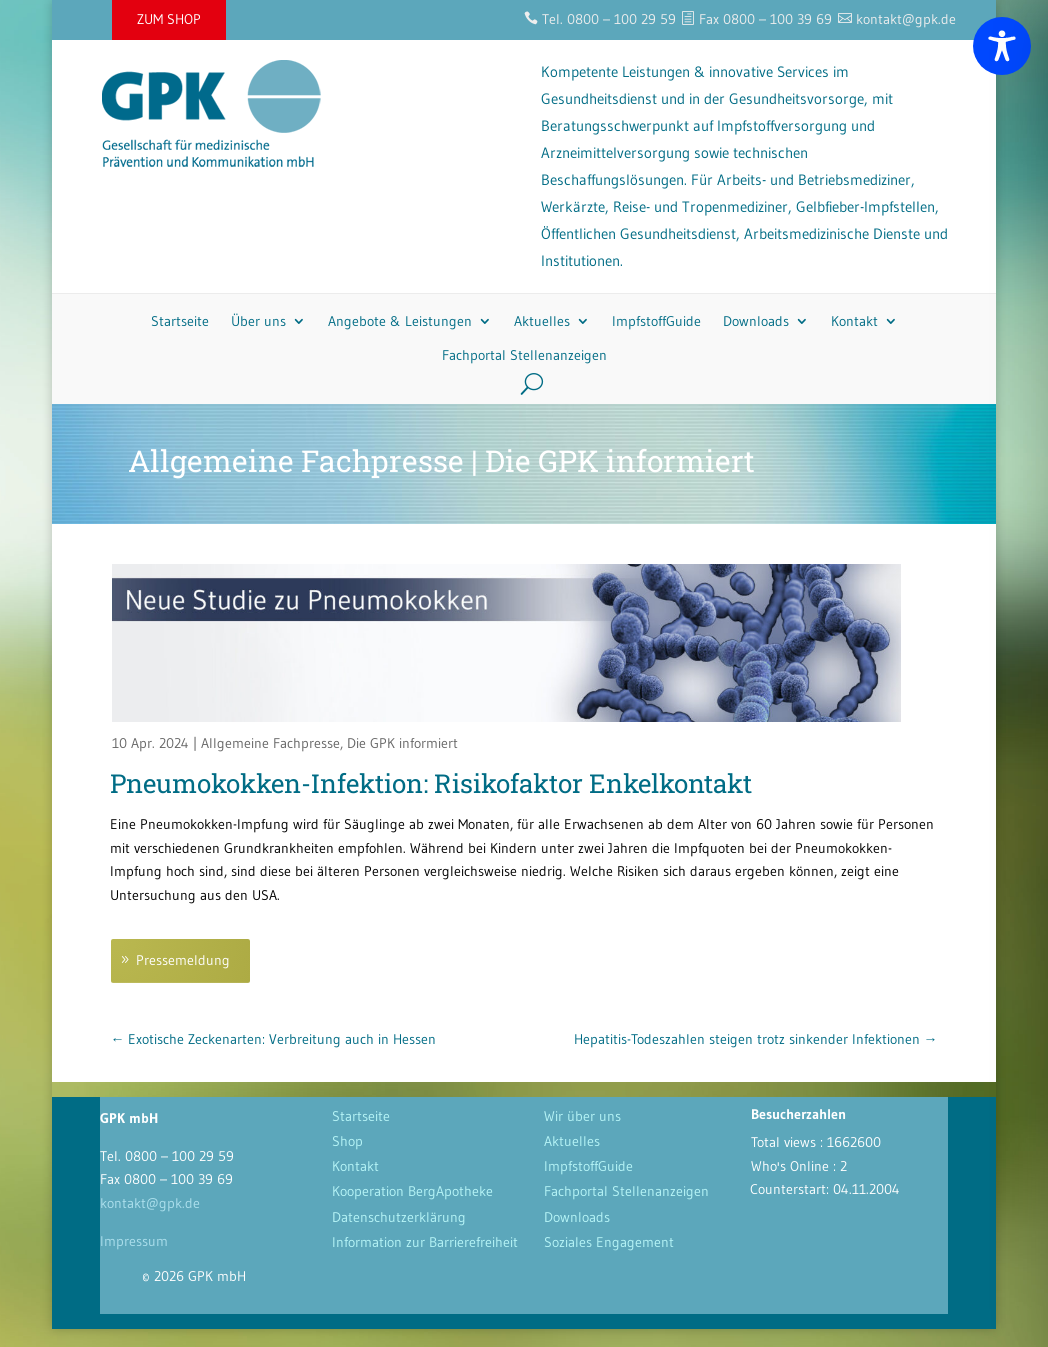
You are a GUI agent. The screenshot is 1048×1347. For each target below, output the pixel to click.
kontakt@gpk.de (150, 1203)
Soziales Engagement (609, 1242)
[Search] (524, 383)
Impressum (134, 1241)
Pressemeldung (183, 960)
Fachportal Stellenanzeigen (524, 355)
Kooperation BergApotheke (412, 1191)
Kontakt (854, 321)
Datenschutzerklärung (399, 1217)
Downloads (756, 321)
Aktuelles (542, 321)
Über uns (258, 321)
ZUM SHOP (169, 19)
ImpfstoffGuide (656, 321)
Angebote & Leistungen (400, 321)
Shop (347, 1141)
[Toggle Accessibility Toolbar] (1002, 46)
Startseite (180, 321)
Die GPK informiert (402, 743)
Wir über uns (582, 1116)
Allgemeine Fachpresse (270, 743)
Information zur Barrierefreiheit (425, 1242)
